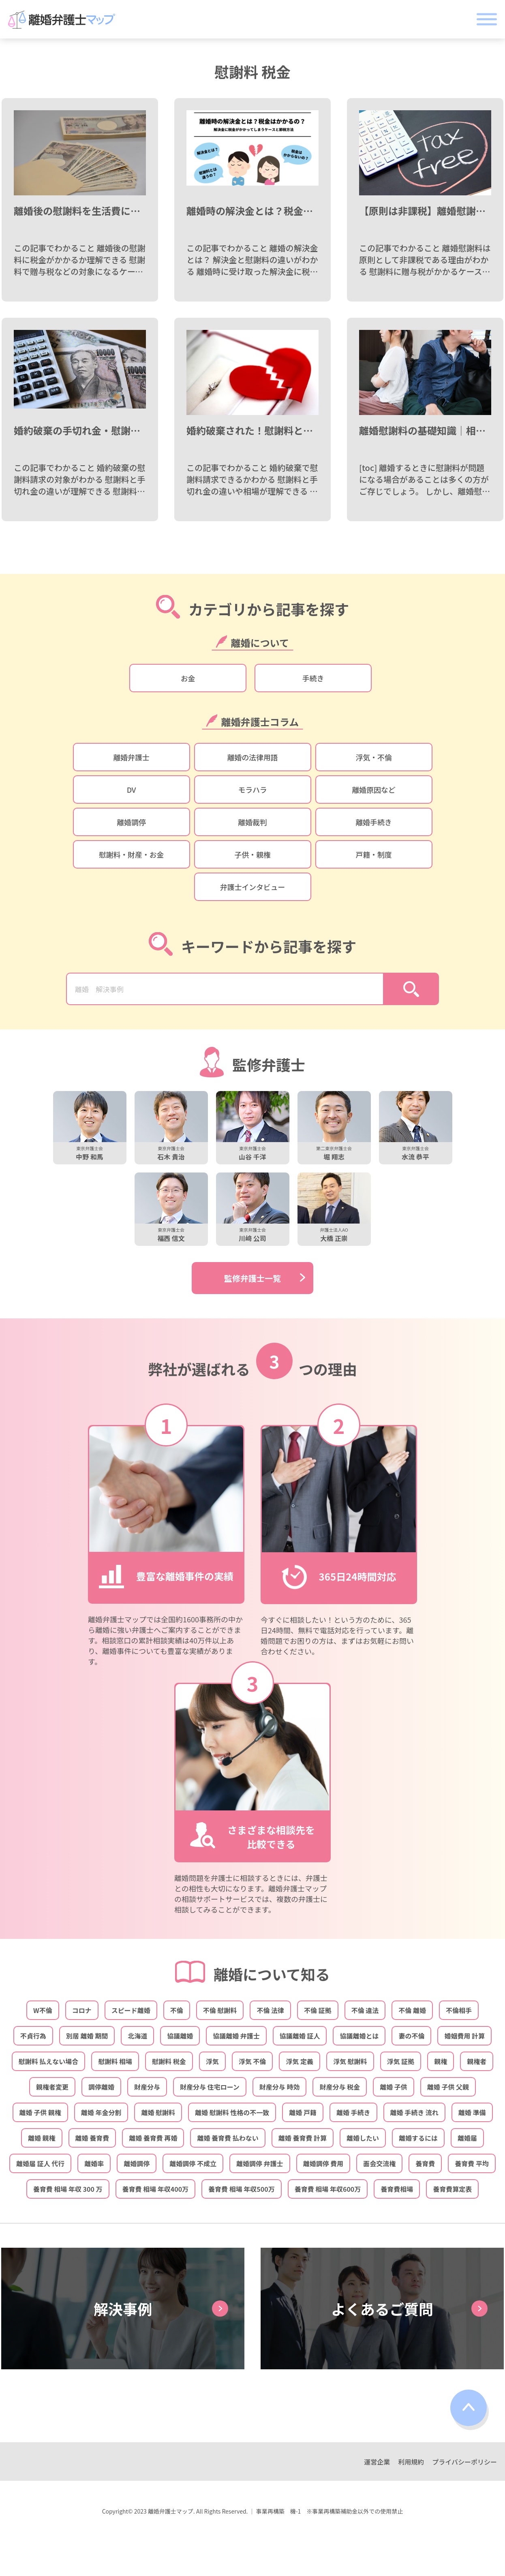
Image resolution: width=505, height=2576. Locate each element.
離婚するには (418, 2138)
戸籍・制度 (373, 854)
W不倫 (42, 2010)
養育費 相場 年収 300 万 (68, 2189)
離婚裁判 (252, 822)
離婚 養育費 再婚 (153, 2138)
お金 (188, 678)
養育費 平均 (472, 2163)
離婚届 (467, 2138)
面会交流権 (379, 2163)
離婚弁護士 (131, 757)
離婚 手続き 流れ (414, 2112)
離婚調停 (131, 822)
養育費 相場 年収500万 (241, 2189)
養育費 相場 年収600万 (328, 2189)
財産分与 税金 (339, 2087)
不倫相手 (459, 2010)
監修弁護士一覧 (252, 1278)
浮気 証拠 (401, 2061)
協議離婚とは (359, 2036)
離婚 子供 (393, 2087)
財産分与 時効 (279, 2087)
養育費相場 (397, 2189)
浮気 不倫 (252, 2061)
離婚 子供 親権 (40, 2112)
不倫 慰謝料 (220, 2010)
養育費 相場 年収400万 (155, 2189)
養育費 (425, 2163)
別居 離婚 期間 (87, 2036)
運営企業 (377, 2462)
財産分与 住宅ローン (210, 2087)
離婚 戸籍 (303, 2112)
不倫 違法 (365, 2010)
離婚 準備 (472, 2112)
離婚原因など (374, 789)
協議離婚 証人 (300, 2036)
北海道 (137, 2036)
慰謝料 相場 (115, 2061)
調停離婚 (101, 2087)
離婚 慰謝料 (158, 2112)
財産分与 (147, 2087)
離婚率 (94, 2163)
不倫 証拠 (318, 2010)
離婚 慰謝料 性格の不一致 (232, 2112)
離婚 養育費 (92, 2138)
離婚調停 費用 (323, 2163)
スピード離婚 (130, 2010)
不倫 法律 (270, 2010)
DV (131, 789)
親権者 (476, 2061)
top (469, 2410)
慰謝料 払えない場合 (49, 2061)
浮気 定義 (299, 2061)
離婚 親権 (42, 2138)
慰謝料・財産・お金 (131, 854)
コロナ (82, 2010)
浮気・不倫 (373, 757)
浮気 (212, 2061)
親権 (440, 2061)
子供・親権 (252, 854)
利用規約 (411, 2462)
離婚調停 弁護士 (259, 2163)
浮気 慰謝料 (350, 2061)
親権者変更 (52, 2087)
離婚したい (363, 2138)
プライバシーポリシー (464, 2462)
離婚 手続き (353, 2112)
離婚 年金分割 (101, 2112)
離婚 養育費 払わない (227, 2138)
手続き (313, 678)
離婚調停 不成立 (192, 2163)
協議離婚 (180, 2036)
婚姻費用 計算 (464, 2036)
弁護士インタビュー (252, 886)
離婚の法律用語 (252, 757)
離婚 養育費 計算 (302, 2138)
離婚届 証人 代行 (40, 2163)
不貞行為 (33, 2036)
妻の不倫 (411, 2036)
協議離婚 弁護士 (236, 2036)
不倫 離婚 (412, 2010)
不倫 (176, 2010)
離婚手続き (373, 822)
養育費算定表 (452, 2189)
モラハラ (252, 789)
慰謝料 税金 (169, 2061)
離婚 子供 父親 (448, 2087)
